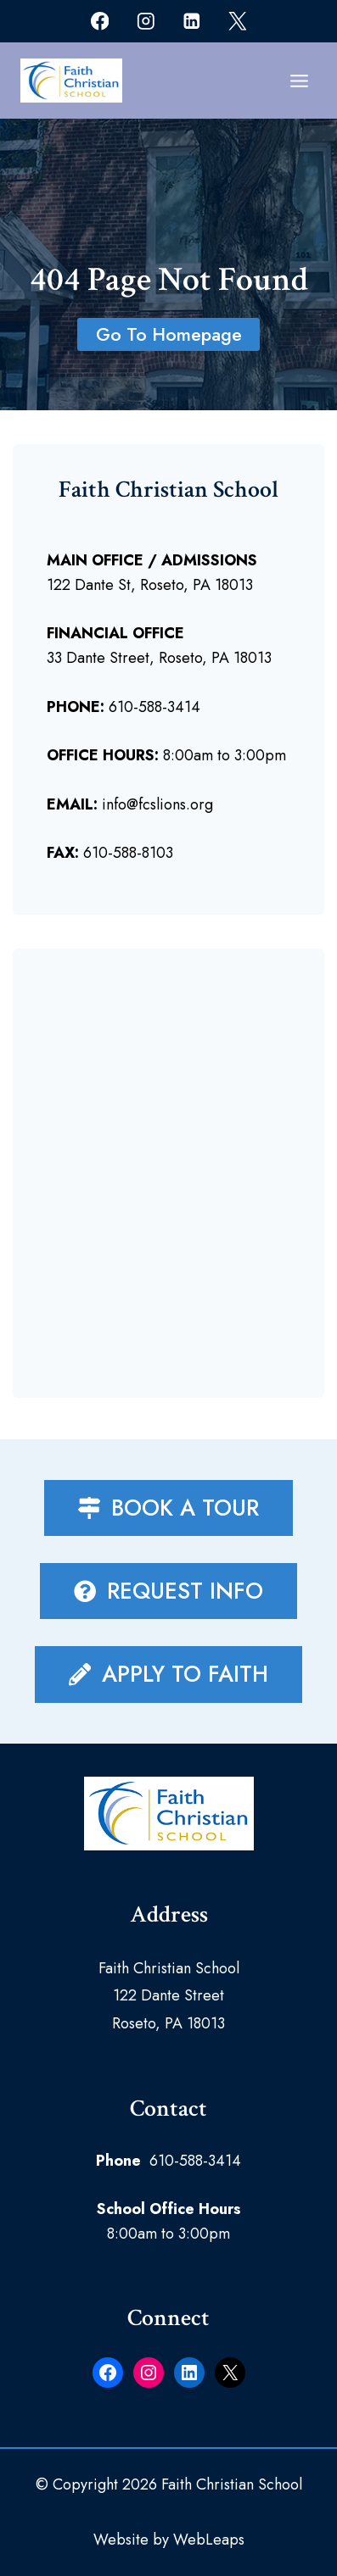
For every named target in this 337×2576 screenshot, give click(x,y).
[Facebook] (99, 21)
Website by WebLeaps (168, 2540)
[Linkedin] (191, 21)
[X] (237, 21)
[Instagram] (145, 21)
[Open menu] (299, 80)
